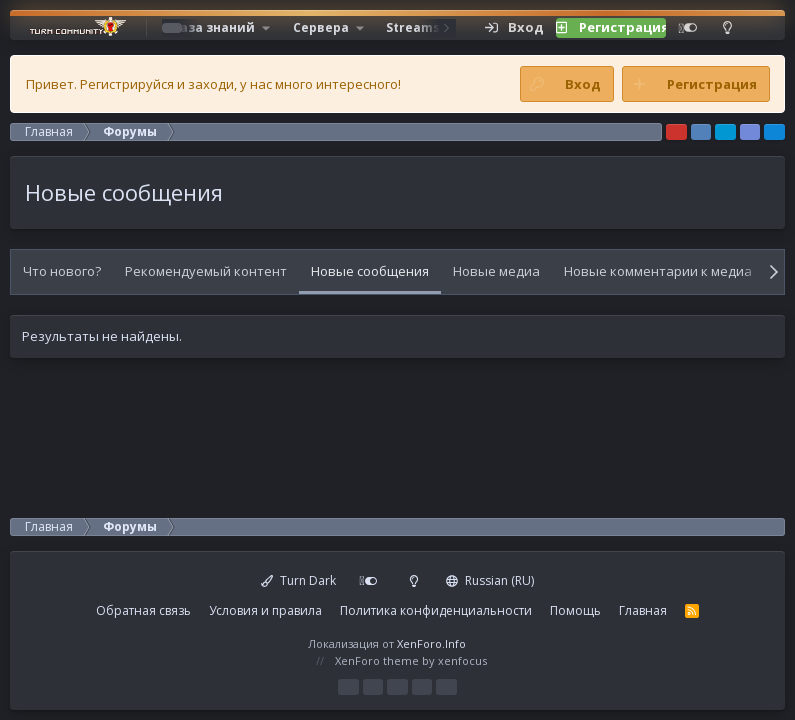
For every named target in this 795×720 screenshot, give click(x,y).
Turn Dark (298, 580)
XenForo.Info (431, 643)
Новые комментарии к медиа (658, 271)
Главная (643, 610)
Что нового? (62, 271)
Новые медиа (496, 271)
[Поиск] (758, 28)
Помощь (575, 610)
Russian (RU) (490, 580)
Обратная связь (143, 610)
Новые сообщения (370, 271)
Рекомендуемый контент (206, 271)
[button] (220, 28)
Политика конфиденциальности (436, 610)
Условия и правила (265, 610)
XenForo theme (377, 660)
